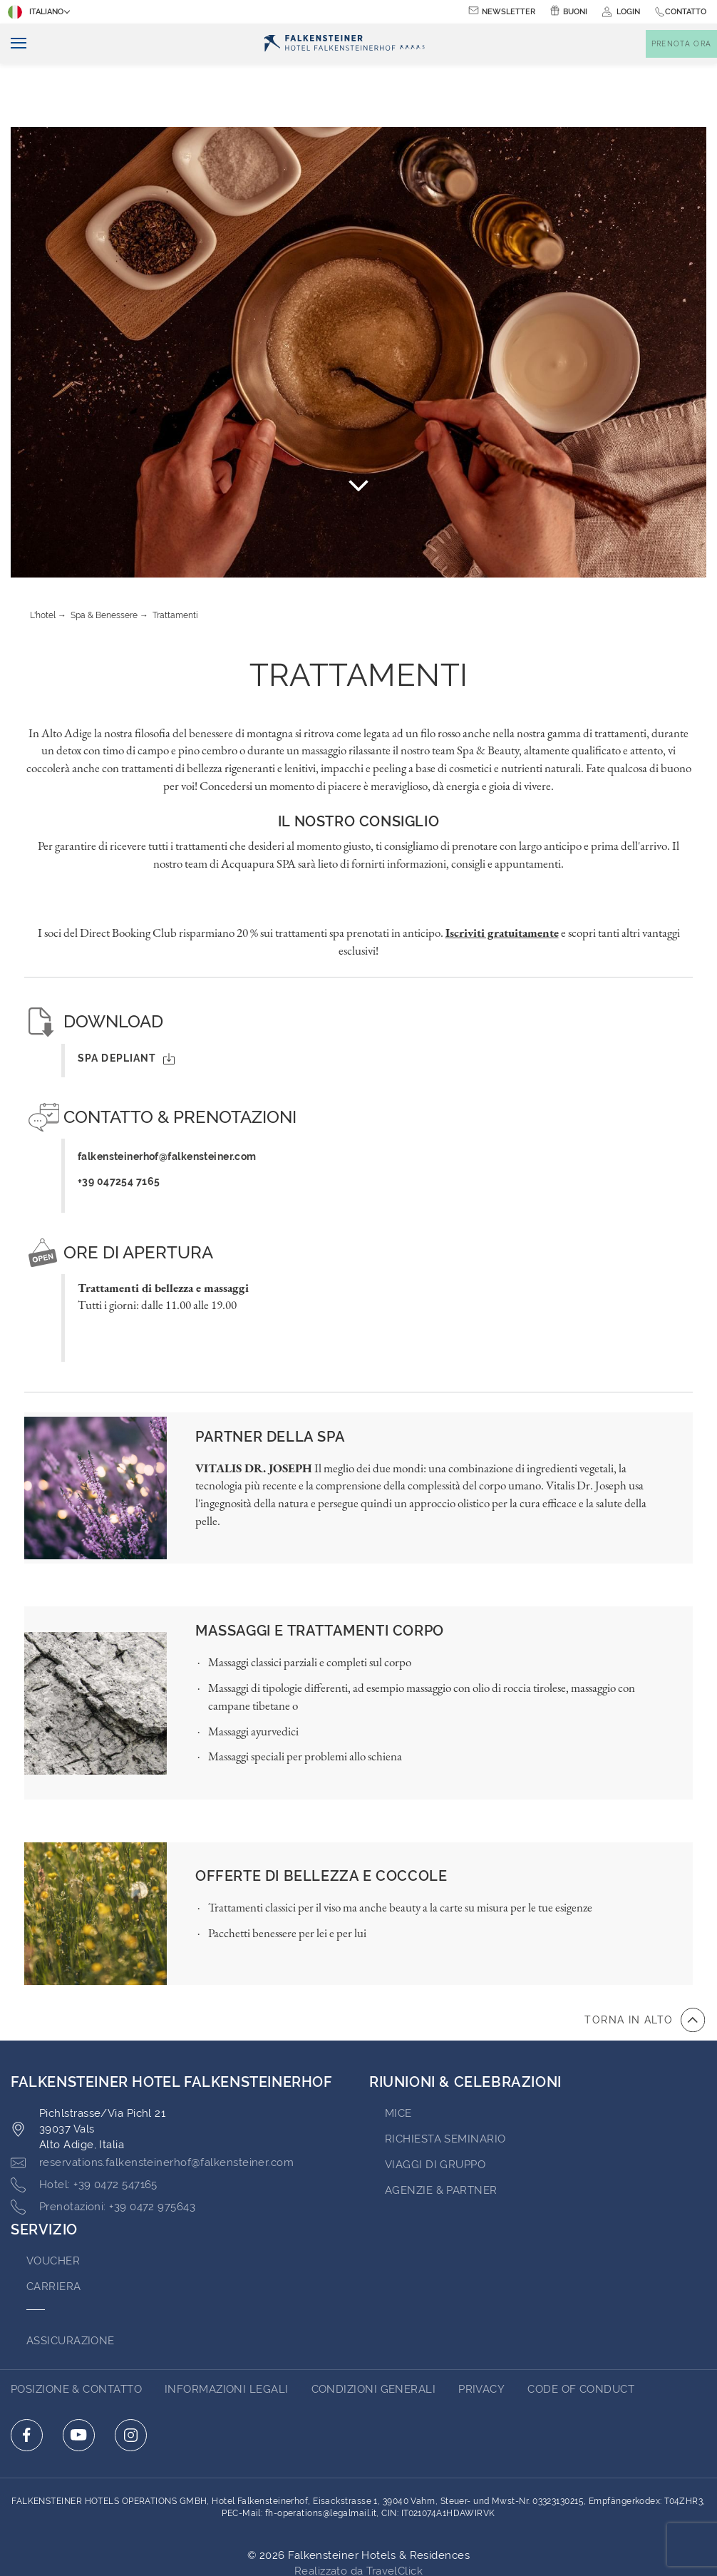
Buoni (575, 11)
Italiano (37, 12)
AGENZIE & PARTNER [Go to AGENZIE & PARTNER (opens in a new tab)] (441, 2126)
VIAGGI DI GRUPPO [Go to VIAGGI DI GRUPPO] (435, 2101)
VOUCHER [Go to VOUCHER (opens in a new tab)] (53, 2197)
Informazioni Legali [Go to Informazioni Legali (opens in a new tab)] (227, 2325)
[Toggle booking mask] (681, 44)
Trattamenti (175, 552)
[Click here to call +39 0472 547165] (84, 2122)
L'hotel (43, 552)
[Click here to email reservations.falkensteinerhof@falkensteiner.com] (152, 2100)
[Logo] (344, 43)
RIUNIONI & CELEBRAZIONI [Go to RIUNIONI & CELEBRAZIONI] (465, 2018)
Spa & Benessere (104, 552)
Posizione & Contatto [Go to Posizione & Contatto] (76, 2325)
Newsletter (508, 11)
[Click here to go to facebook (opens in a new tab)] (27, 2372)
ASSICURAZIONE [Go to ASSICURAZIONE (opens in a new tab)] (70, 2277)
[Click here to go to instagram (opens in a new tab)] (131, 2372)
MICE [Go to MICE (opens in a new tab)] (398, 2049)
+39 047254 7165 (119, 1118)
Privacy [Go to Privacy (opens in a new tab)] (481, 2325)
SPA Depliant (126, 994)
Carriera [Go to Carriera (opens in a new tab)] (53, 2223)
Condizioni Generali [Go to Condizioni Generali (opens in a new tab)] (373, 2325)
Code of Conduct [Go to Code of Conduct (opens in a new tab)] (580, 2325)
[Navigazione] (13, 44)
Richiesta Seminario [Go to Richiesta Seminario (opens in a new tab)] (445, 2075)
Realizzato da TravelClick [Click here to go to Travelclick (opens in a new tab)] (358, 2507)
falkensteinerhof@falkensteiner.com (167, 1093)
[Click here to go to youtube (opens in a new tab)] (79, 2372)
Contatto (685, 11)
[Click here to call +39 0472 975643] (103, 2144)
